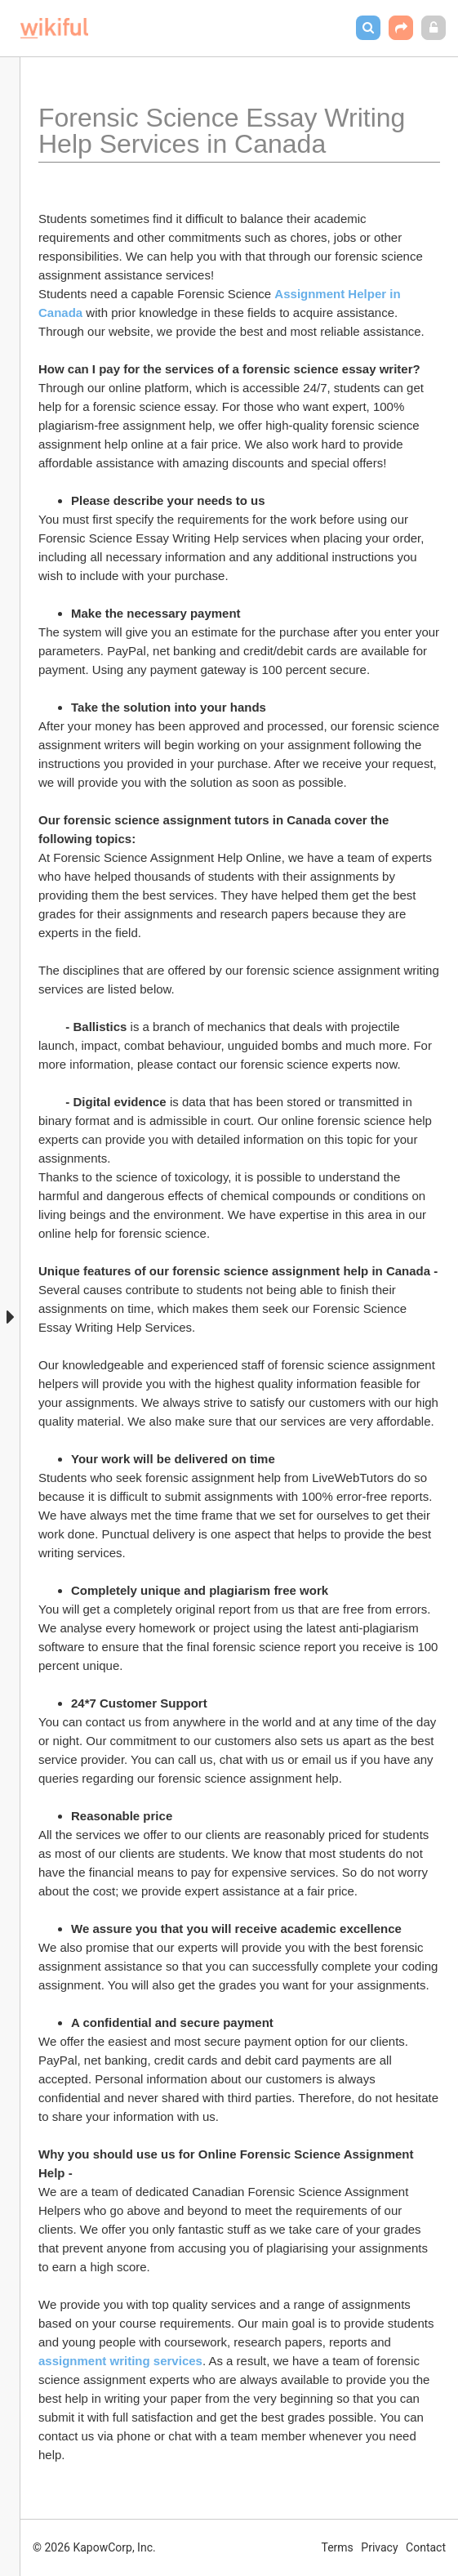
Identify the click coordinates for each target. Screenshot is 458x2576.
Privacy (379, 2547)
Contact (426, 2547)
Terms (338, 2547)
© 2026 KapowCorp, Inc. (94, 2547)
